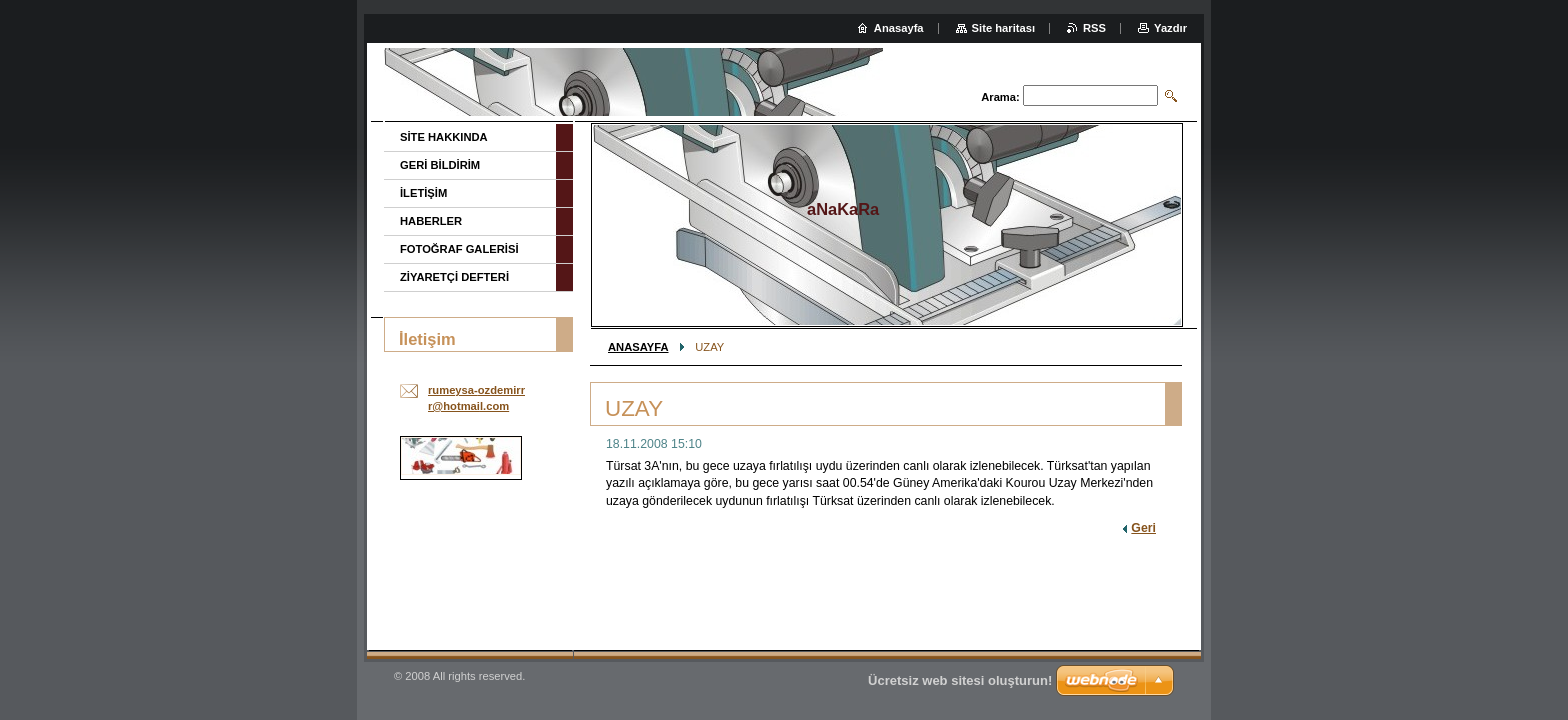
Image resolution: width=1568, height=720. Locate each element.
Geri (1143, 528)
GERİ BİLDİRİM (440, 165)
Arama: (1000, 97)
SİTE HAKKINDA (444, 137)
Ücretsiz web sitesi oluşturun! (960, 680)
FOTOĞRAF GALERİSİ (459, 249)
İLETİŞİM (423, 193)
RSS (1094, 28)
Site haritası (1003, 28)
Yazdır (1170, 28)
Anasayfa (899, 28)
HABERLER (431, 221)
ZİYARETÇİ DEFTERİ (454, 277)
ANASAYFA (638, 347)
